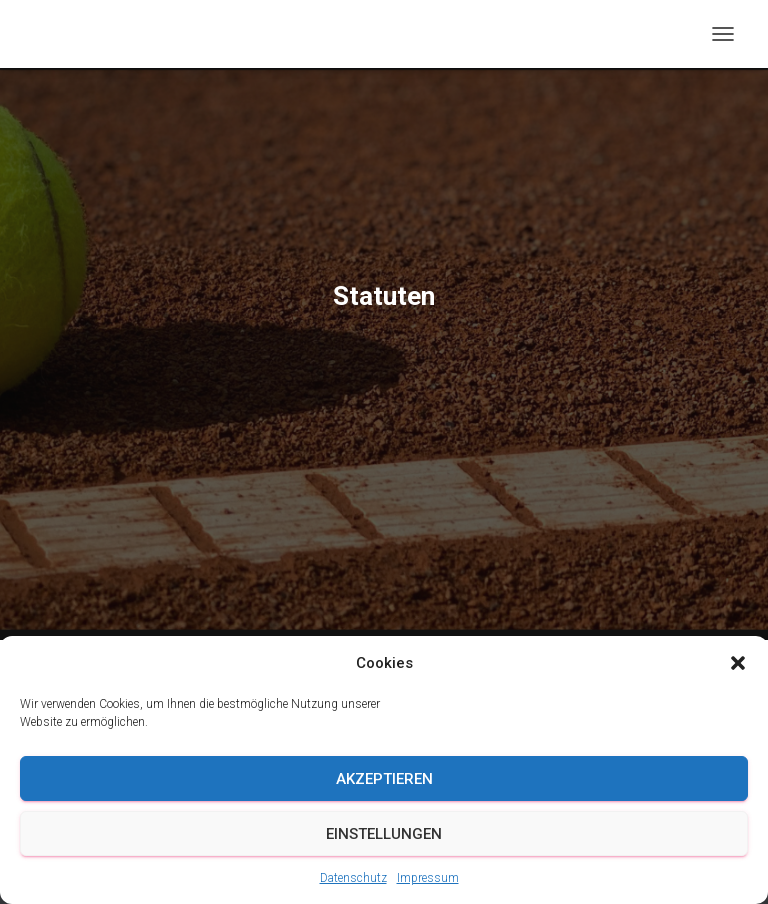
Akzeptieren (384, 779)
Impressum (428, 878)
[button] (738, 663)
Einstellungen (384, 834)
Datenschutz (353, 878)
